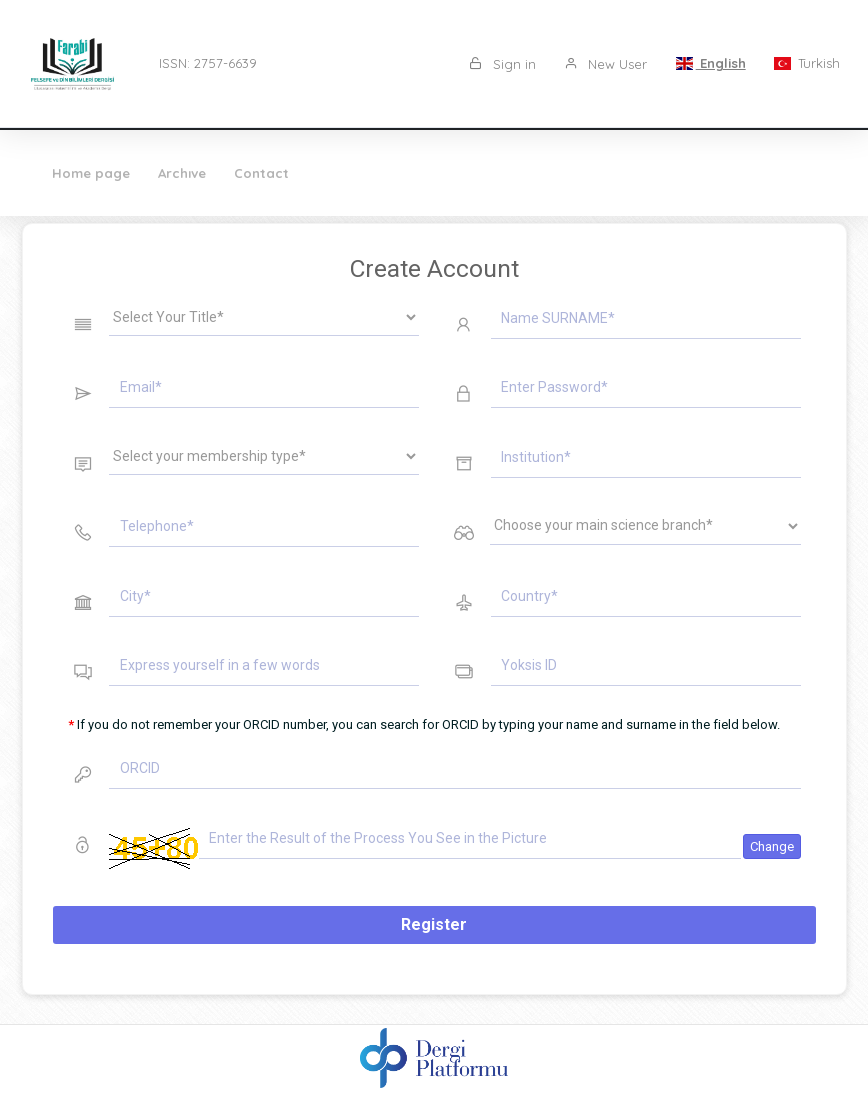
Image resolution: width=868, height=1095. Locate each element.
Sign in (502, 64)
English (710, 63)
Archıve (182, 173)
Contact (261, 173)
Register (434, 924)
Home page (91, 173)
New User (605, 64)
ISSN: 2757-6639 (208, 63)
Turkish (807, 63)
